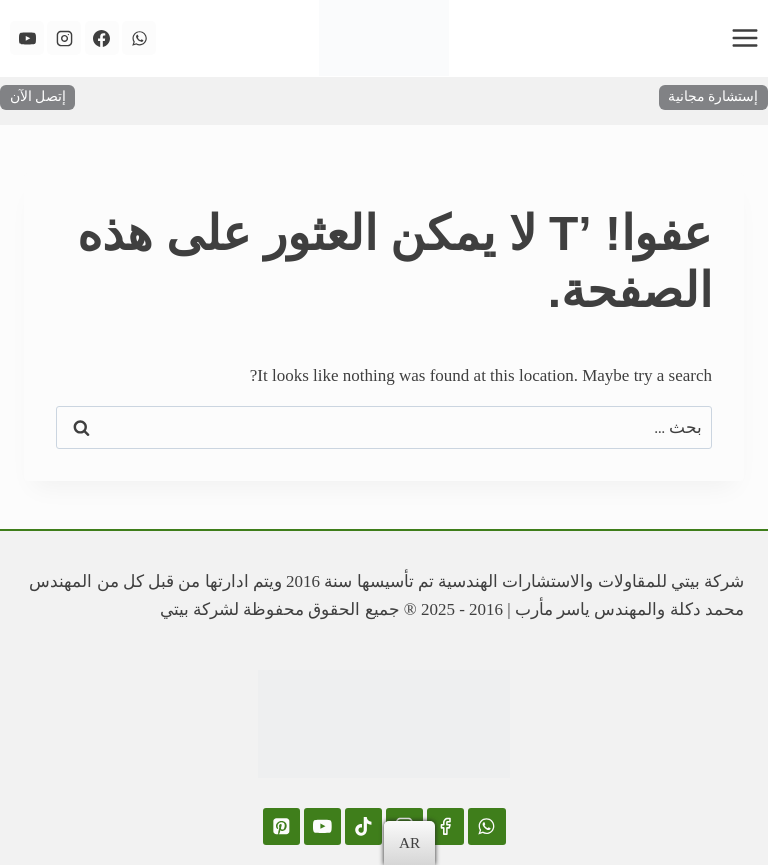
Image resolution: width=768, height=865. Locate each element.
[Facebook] (102, 38)
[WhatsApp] (139, 38)
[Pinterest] (281, 826)
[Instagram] (64, 38)
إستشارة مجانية (713, 96)
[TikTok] (363, 826)
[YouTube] (27, 38)
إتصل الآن (38, 96)
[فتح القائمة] (744, 37)
